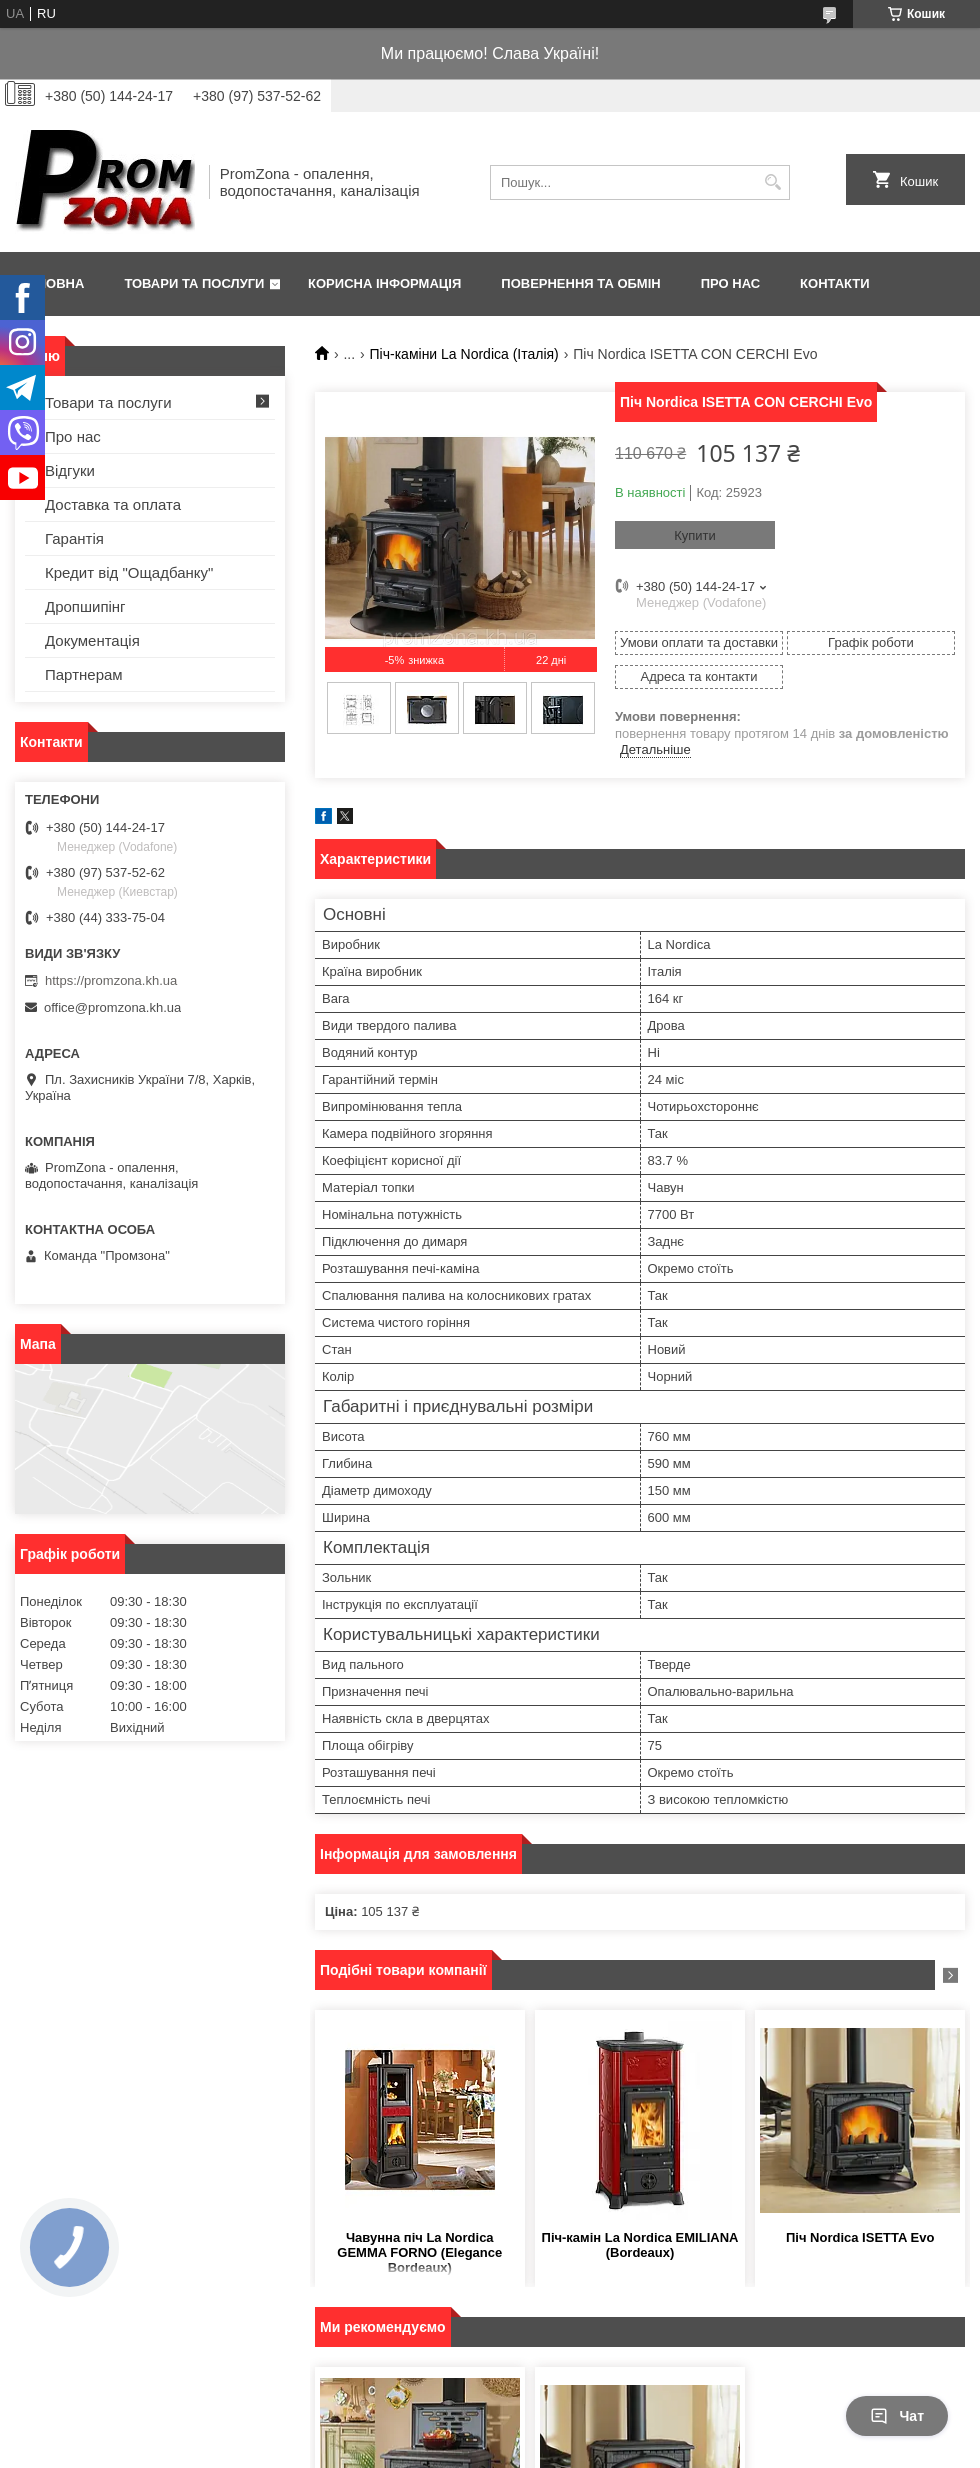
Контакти (835, 283)
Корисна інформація (384, 283)
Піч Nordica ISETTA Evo (860, 2237)
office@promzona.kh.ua (112, 1007)
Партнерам (84, 674)
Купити (695, 535)
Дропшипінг (85, 606)
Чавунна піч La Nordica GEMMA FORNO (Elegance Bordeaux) (419, 2252)
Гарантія (74, 538)
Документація (92, 640)
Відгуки (70, 470)
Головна (52, 283)
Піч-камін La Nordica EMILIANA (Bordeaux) (640, 2245)
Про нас (730, 283)
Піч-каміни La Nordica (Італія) (464, 354)
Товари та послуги (194, 283)
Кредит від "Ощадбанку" (129, 572)
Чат (897, 2416)
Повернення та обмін (580, 283)
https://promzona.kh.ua (111, 980)
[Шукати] (772, 182)
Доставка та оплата (113, 504)
